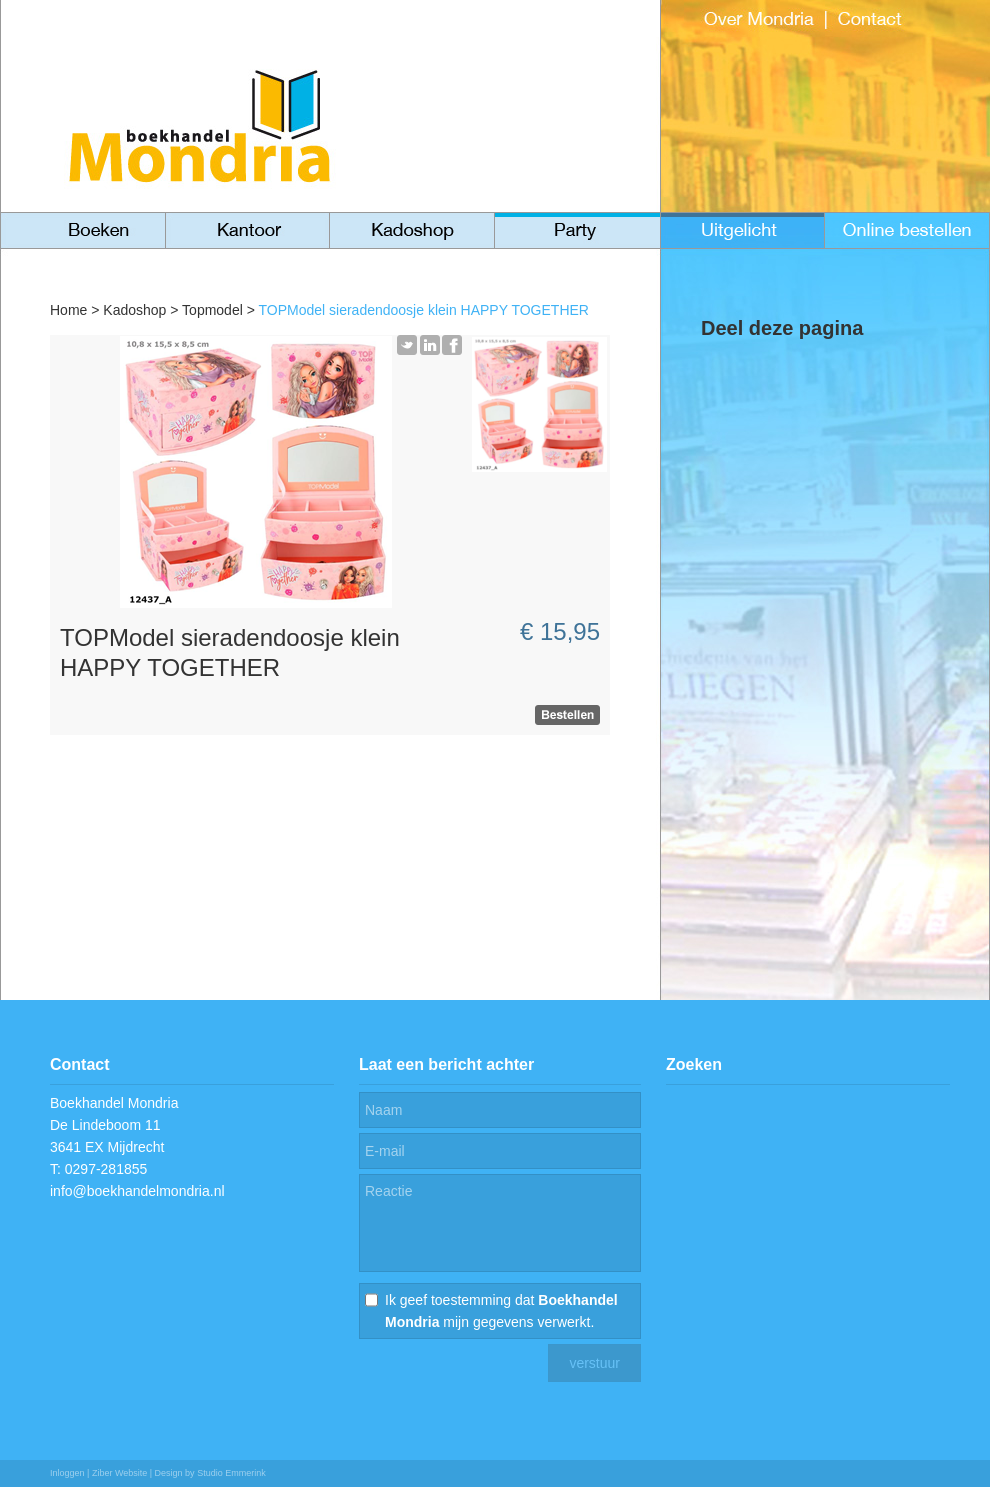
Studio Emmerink (231, 1473)
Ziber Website (119, 1473)
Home (68, 310)
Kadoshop (134, 310)
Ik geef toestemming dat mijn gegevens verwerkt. (501, 1311)
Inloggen (67, 1473)
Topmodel (212, 310)
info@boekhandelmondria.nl (137, 1191)
